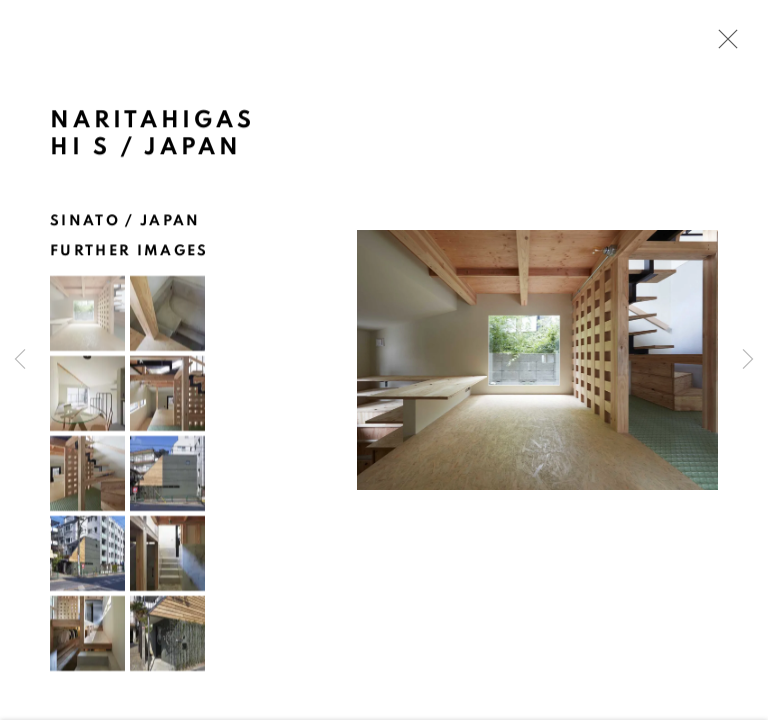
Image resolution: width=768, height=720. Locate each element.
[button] (87, 315)
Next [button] (748, 360)
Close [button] (723, 45)
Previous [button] (20, 360)
